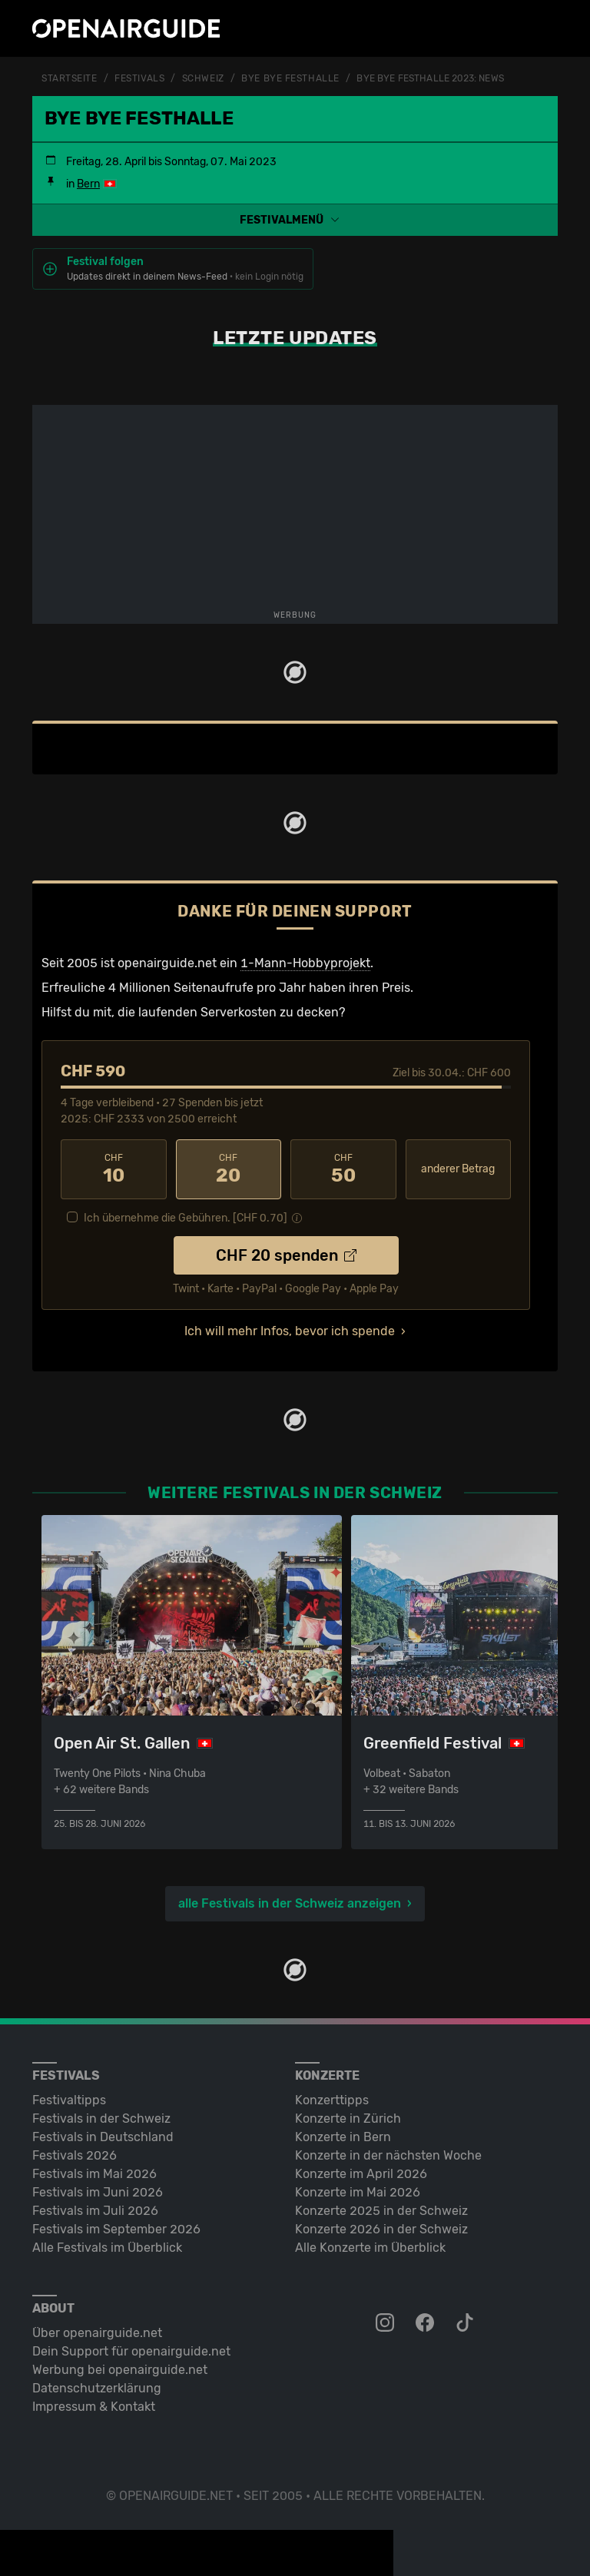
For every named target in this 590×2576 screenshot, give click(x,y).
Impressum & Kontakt (93, 2406)
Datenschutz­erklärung (96, 2388)
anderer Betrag (458, 1168)
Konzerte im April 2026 (361, 2174)
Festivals (139, 78)
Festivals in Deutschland (103, 2137)
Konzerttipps (332, 2100)
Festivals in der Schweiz (101, 2118)
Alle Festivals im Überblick (107, 2247)
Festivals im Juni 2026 (97, 2192)
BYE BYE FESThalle (290, 78)
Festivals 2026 (74, 2155)
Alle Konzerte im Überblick (370, 2247)
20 (229, 1169)
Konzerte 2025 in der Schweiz (381, 2210)
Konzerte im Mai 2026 (357, 2192)
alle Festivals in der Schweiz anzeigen (289, 1903)
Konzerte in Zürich (348, 2118)
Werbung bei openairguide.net (119, 2369)
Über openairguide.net (97, 2333)
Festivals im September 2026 (116, 2229)
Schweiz (203, 78)
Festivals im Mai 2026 (94, 2174)
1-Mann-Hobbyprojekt (305, 963)
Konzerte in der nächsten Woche (388, 2155)
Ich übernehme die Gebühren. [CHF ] (185, 1218)
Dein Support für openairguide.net (131, 2351)
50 (343, 1169)
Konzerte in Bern (343, 2137)
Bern (88, 184)
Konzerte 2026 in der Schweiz (381, 2229)
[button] (295, 220)
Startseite (69, 78)
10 (113, 1169)
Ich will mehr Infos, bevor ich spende (289, 1331)
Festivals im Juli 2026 (95, 2210)
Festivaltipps (69, 2100)
